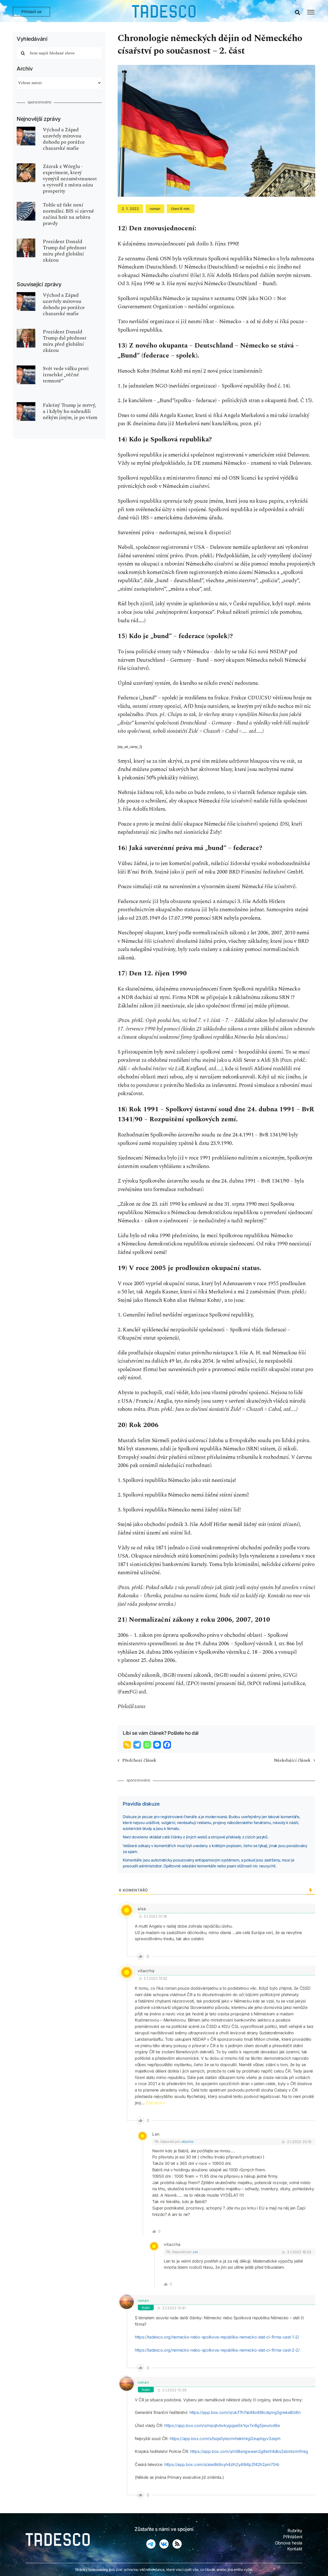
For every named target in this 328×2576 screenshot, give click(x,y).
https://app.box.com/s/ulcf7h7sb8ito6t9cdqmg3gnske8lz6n (245, 2412)
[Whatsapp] (147, 1745)
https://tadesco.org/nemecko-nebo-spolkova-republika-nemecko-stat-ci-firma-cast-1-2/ (217, 2337)
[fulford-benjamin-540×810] (26, 129)
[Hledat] (23, 53)
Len (195, 2252)
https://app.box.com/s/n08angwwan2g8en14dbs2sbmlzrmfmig (249, 2451)
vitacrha (187, 2141)
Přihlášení (292, 2536)
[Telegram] (137, 1745)
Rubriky (295, 2530)
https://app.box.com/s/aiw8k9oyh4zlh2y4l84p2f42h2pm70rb (221, 2464)
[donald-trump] (26, 241)
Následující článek (292, 1760)
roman (143, 2300)
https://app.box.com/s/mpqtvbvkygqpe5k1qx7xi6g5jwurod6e (222, 2425)
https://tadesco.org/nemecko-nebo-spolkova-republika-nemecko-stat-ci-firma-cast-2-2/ (217, 2350)
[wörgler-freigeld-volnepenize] (26, 166)
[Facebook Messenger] (157, 1745)
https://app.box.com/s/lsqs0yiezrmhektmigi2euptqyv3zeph (225, 2438)
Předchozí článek (139, 1760)
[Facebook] (167, 1745)
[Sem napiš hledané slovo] (59, 53)
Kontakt (294, 2548)
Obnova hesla (288, 2542)
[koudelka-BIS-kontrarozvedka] (26, 204)
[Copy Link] (127, 1745)
